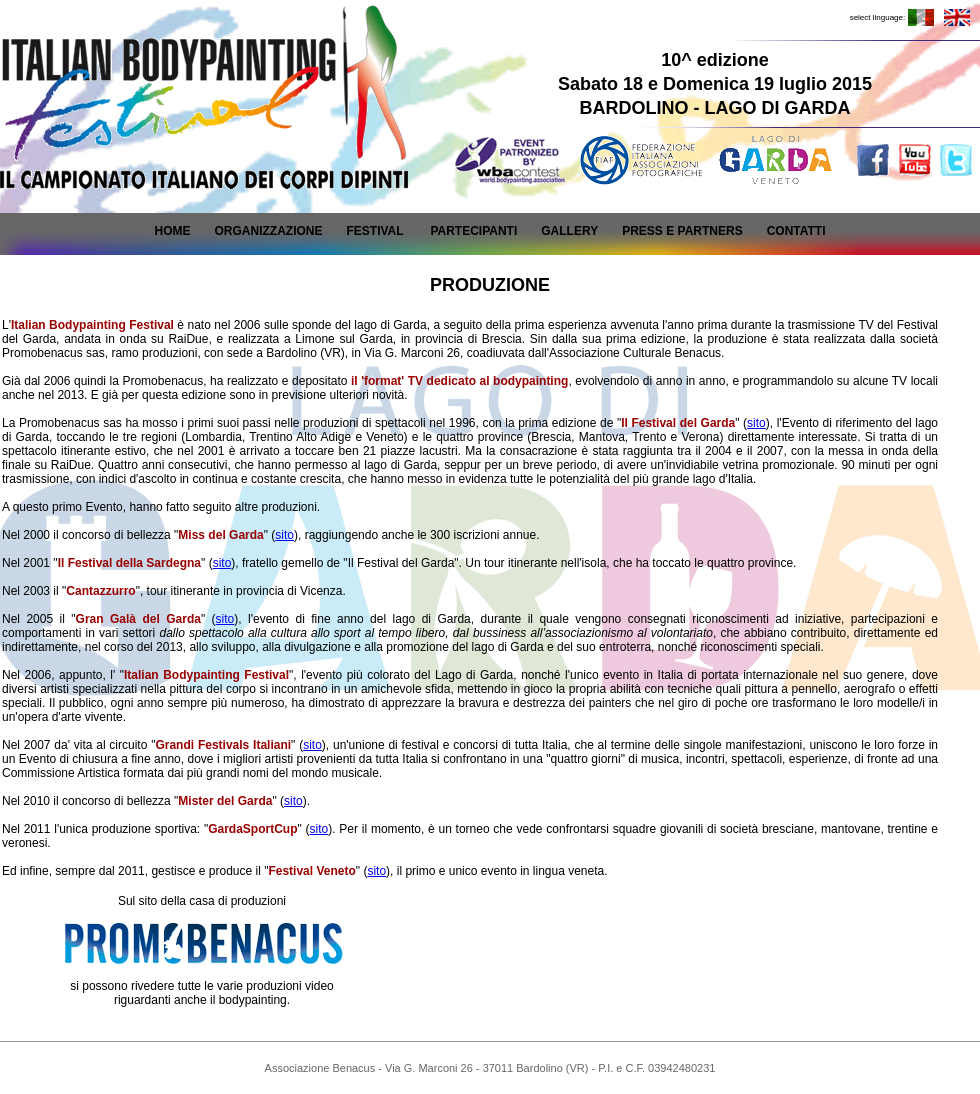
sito (756, 423)
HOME (172, 231)
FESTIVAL (374, 231)
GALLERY (569, 231)
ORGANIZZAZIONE (268, 231)
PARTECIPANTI (473, 231)
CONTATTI (796, 231)
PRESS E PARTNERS (682, 231)
